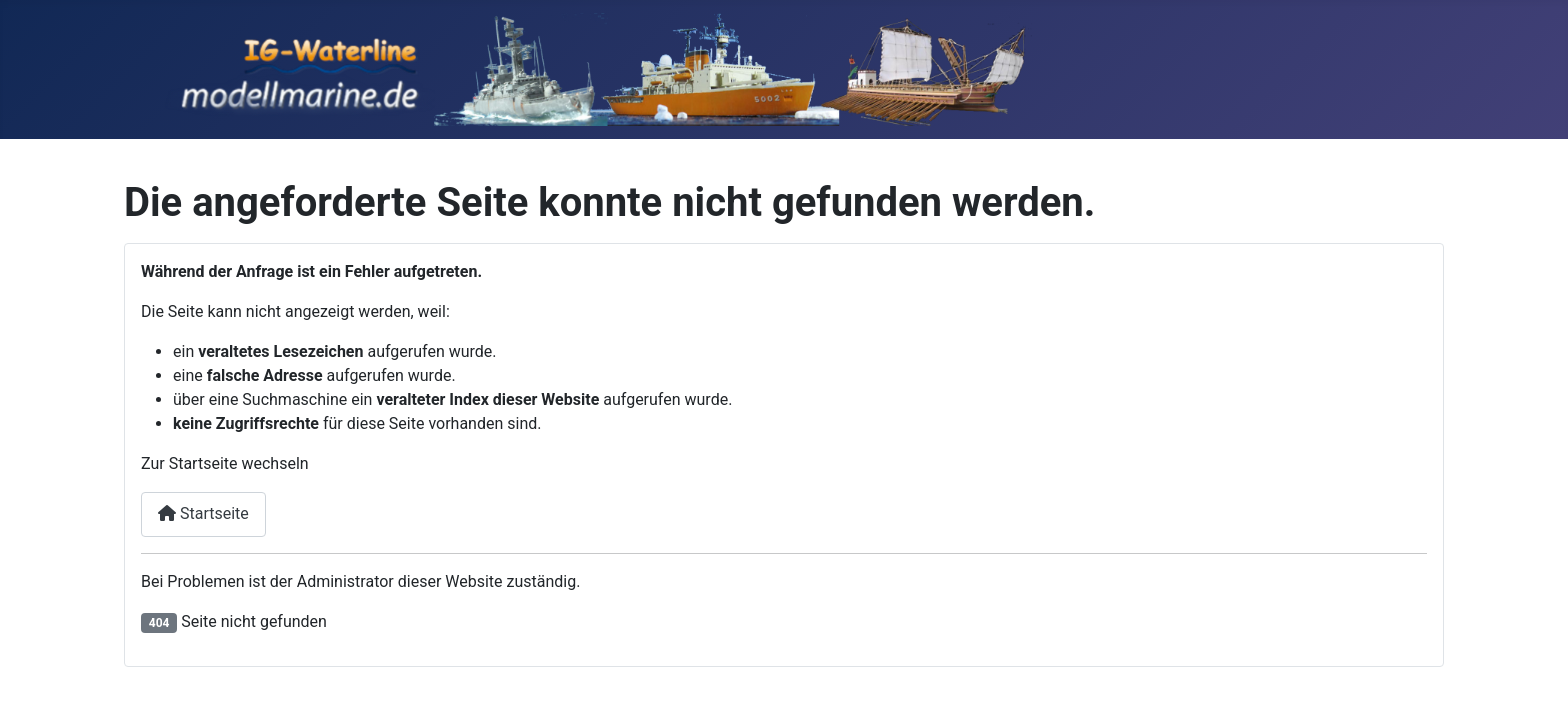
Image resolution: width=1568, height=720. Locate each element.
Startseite (203, 513)
